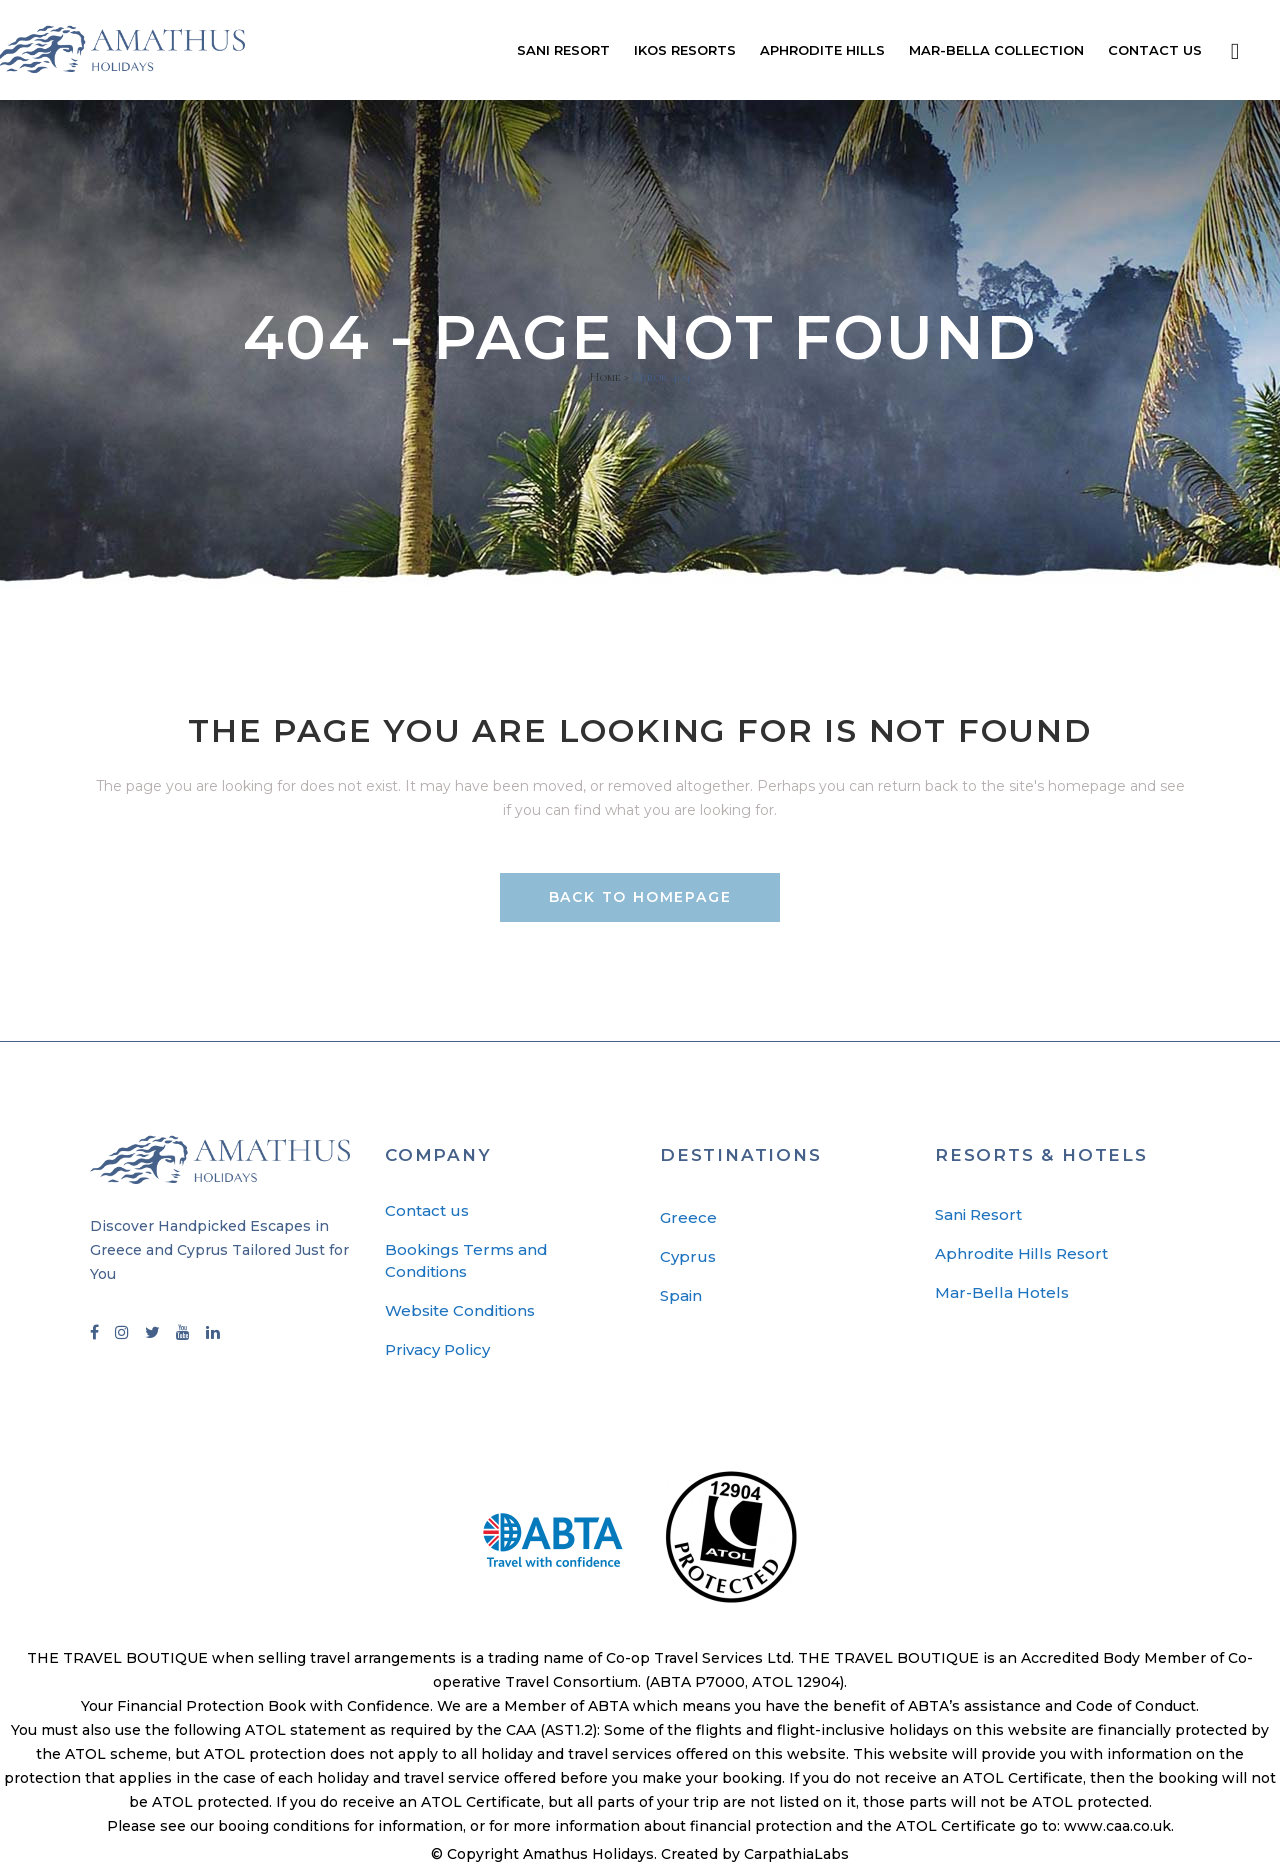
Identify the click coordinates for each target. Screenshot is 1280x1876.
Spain (681, 1295)
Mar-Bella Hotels (1002, 1292)
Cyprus (688, 1256)
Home (605, 377)
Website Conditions (460, 1310)
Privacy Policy (437, 1349)
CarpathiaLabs (796, 1854)
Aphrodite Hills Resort (1021, 1253)
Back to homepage (640, 897)
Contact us (427, 1210)
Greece (688, 1217)
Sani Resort (978, 1214)
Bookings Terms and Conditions (466, 1260)
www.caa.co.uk (1117, 1826)
